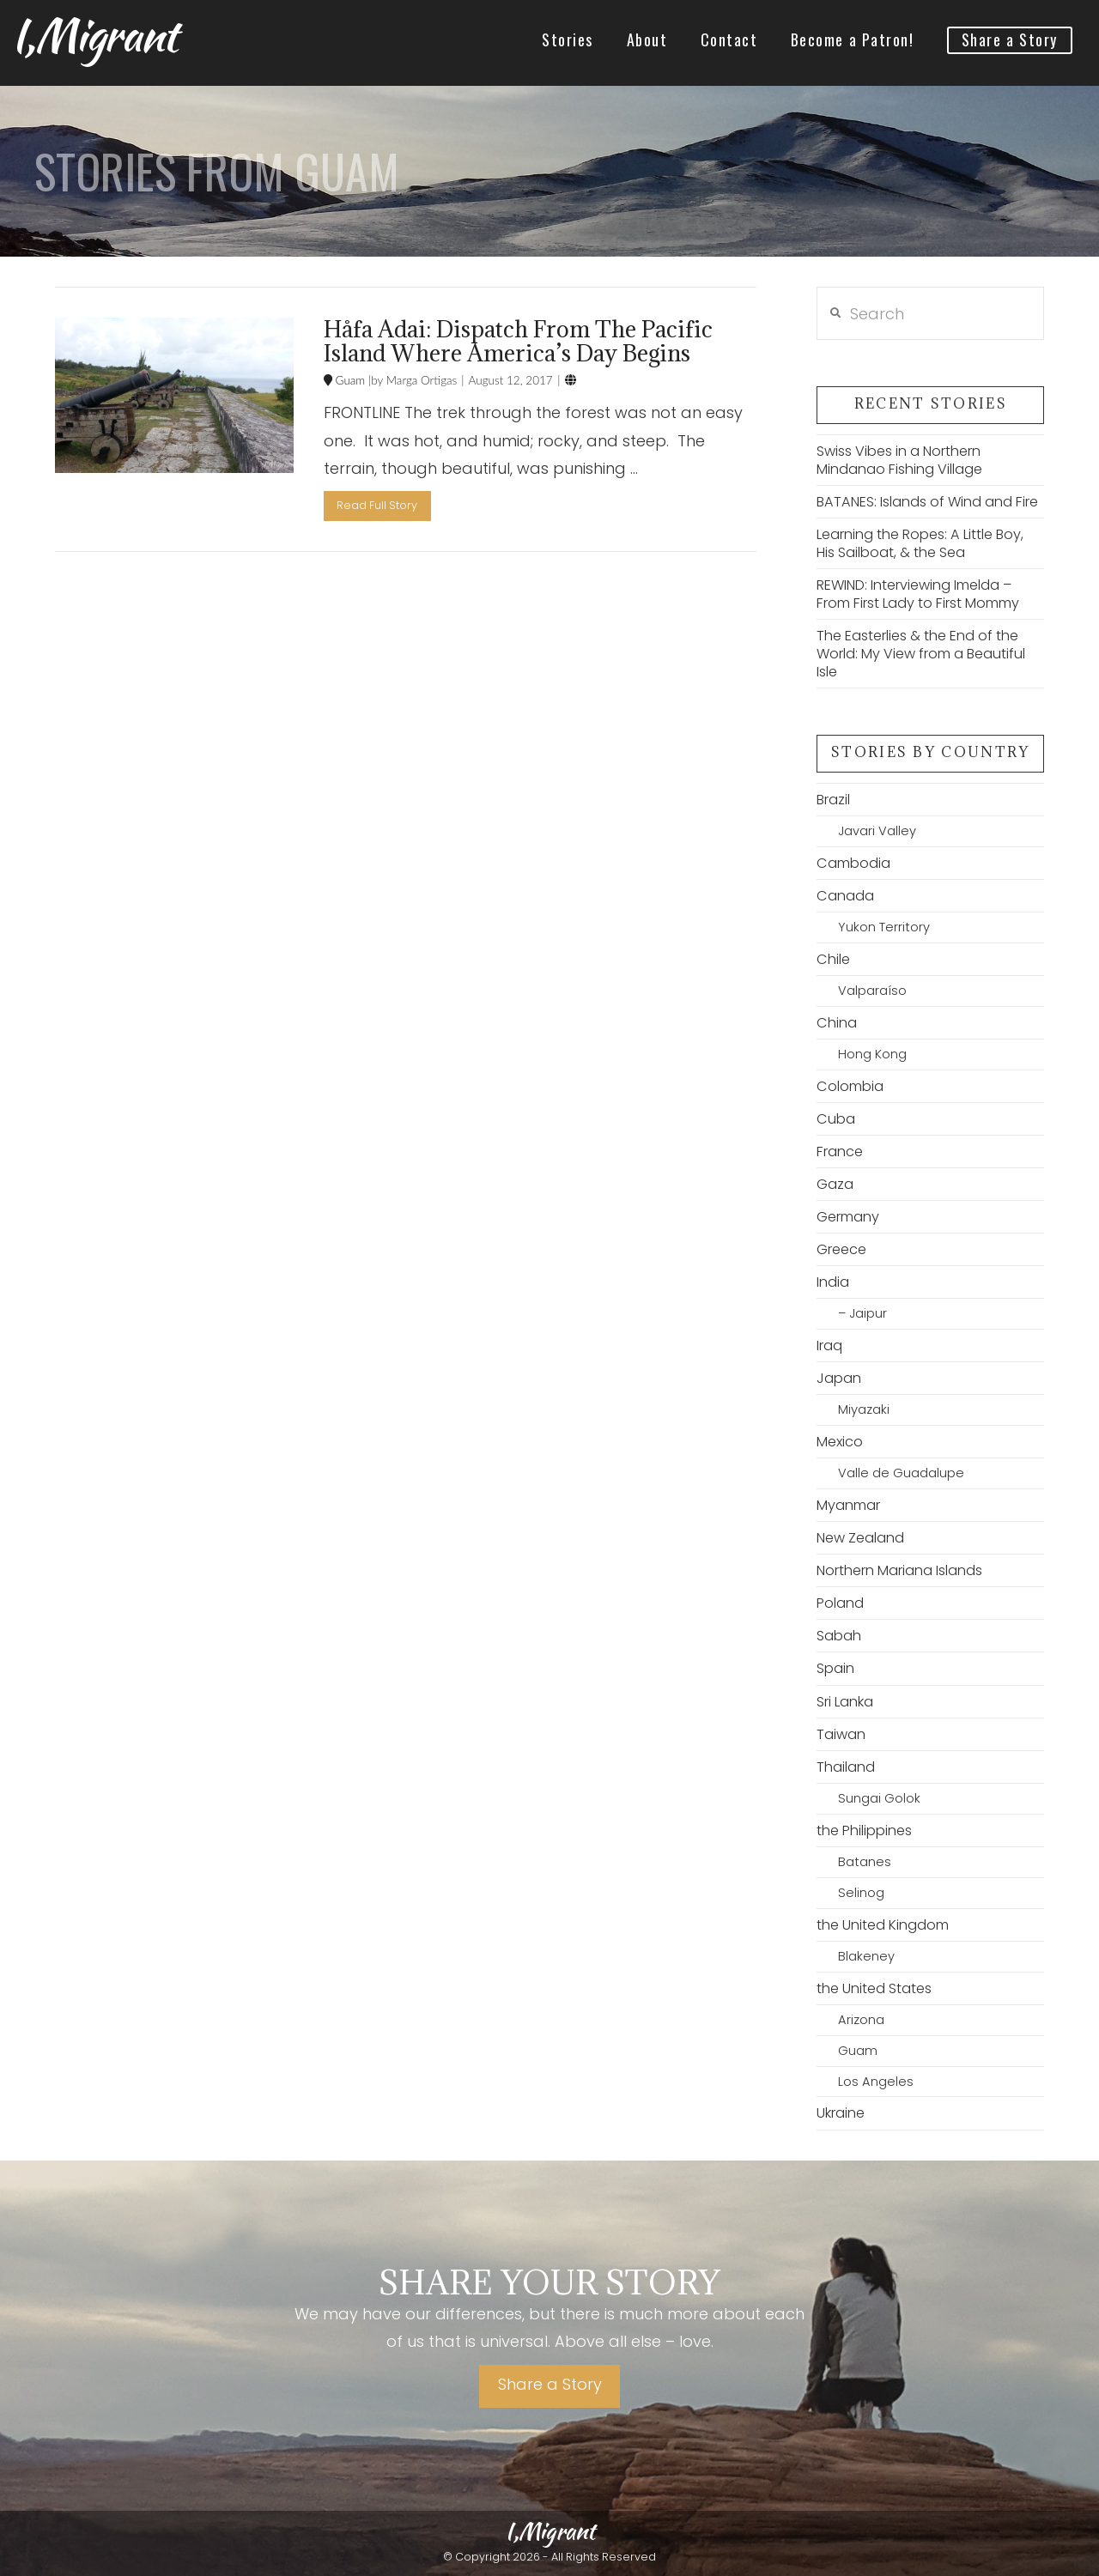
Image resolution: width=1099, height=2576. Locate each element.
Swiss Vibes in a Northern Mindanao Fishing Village (899, 460)
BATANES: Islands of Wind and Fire (927, 502)
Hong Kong (872, 1054)
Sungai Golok (879, 1798)
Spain (835, 1668)
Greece (841, 1249)
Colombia (850, 1086)
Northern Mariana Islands (899, 1570)
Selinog (861, 1892)
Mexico (840, 1442)
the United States (874, 1988)
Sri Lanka (845, 1702)
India (833, 1282)
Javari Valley (877, 830)
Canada (845, 896)
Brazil (833, 799)
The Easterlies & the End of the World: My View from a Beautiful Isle (921, 654)
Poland (840, 1603)
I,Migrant (94, 35)
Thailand (846, 1767)
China (837, 1023)
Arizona (861, 2019)
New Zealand (860, 1538)
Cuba (836, 1119)
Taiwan (841, 1734)
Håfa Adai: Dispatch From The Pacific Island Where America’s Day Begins (518, 340)
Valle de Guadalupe (901, 1473)
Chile (833, 959)
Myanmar (848, 1505)
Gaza (835, 1184)
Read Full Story (377, 505)
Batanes (864, 1861)
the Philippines (864, 1830)
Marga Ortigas (420, 380)
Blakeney (866, 1956)
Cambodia (853, 863)
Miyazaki (864, 1409)
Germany (848, 1217)
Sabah (839, 1636)
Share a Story (550, 2384)
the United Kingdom (883, 1925)
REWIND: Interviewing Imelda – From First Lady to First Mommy (918, 594)
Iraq (829, 1345)
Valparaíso (872, 990)
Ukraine (841, 2113)
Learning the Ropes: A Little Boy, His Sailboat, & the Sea (920, 543)
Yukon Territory (884, 927)
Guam (348, 380)
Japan (839, 1378)
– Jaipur (862, 1313)
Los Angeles (876, 2081)
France (840, 1151)
